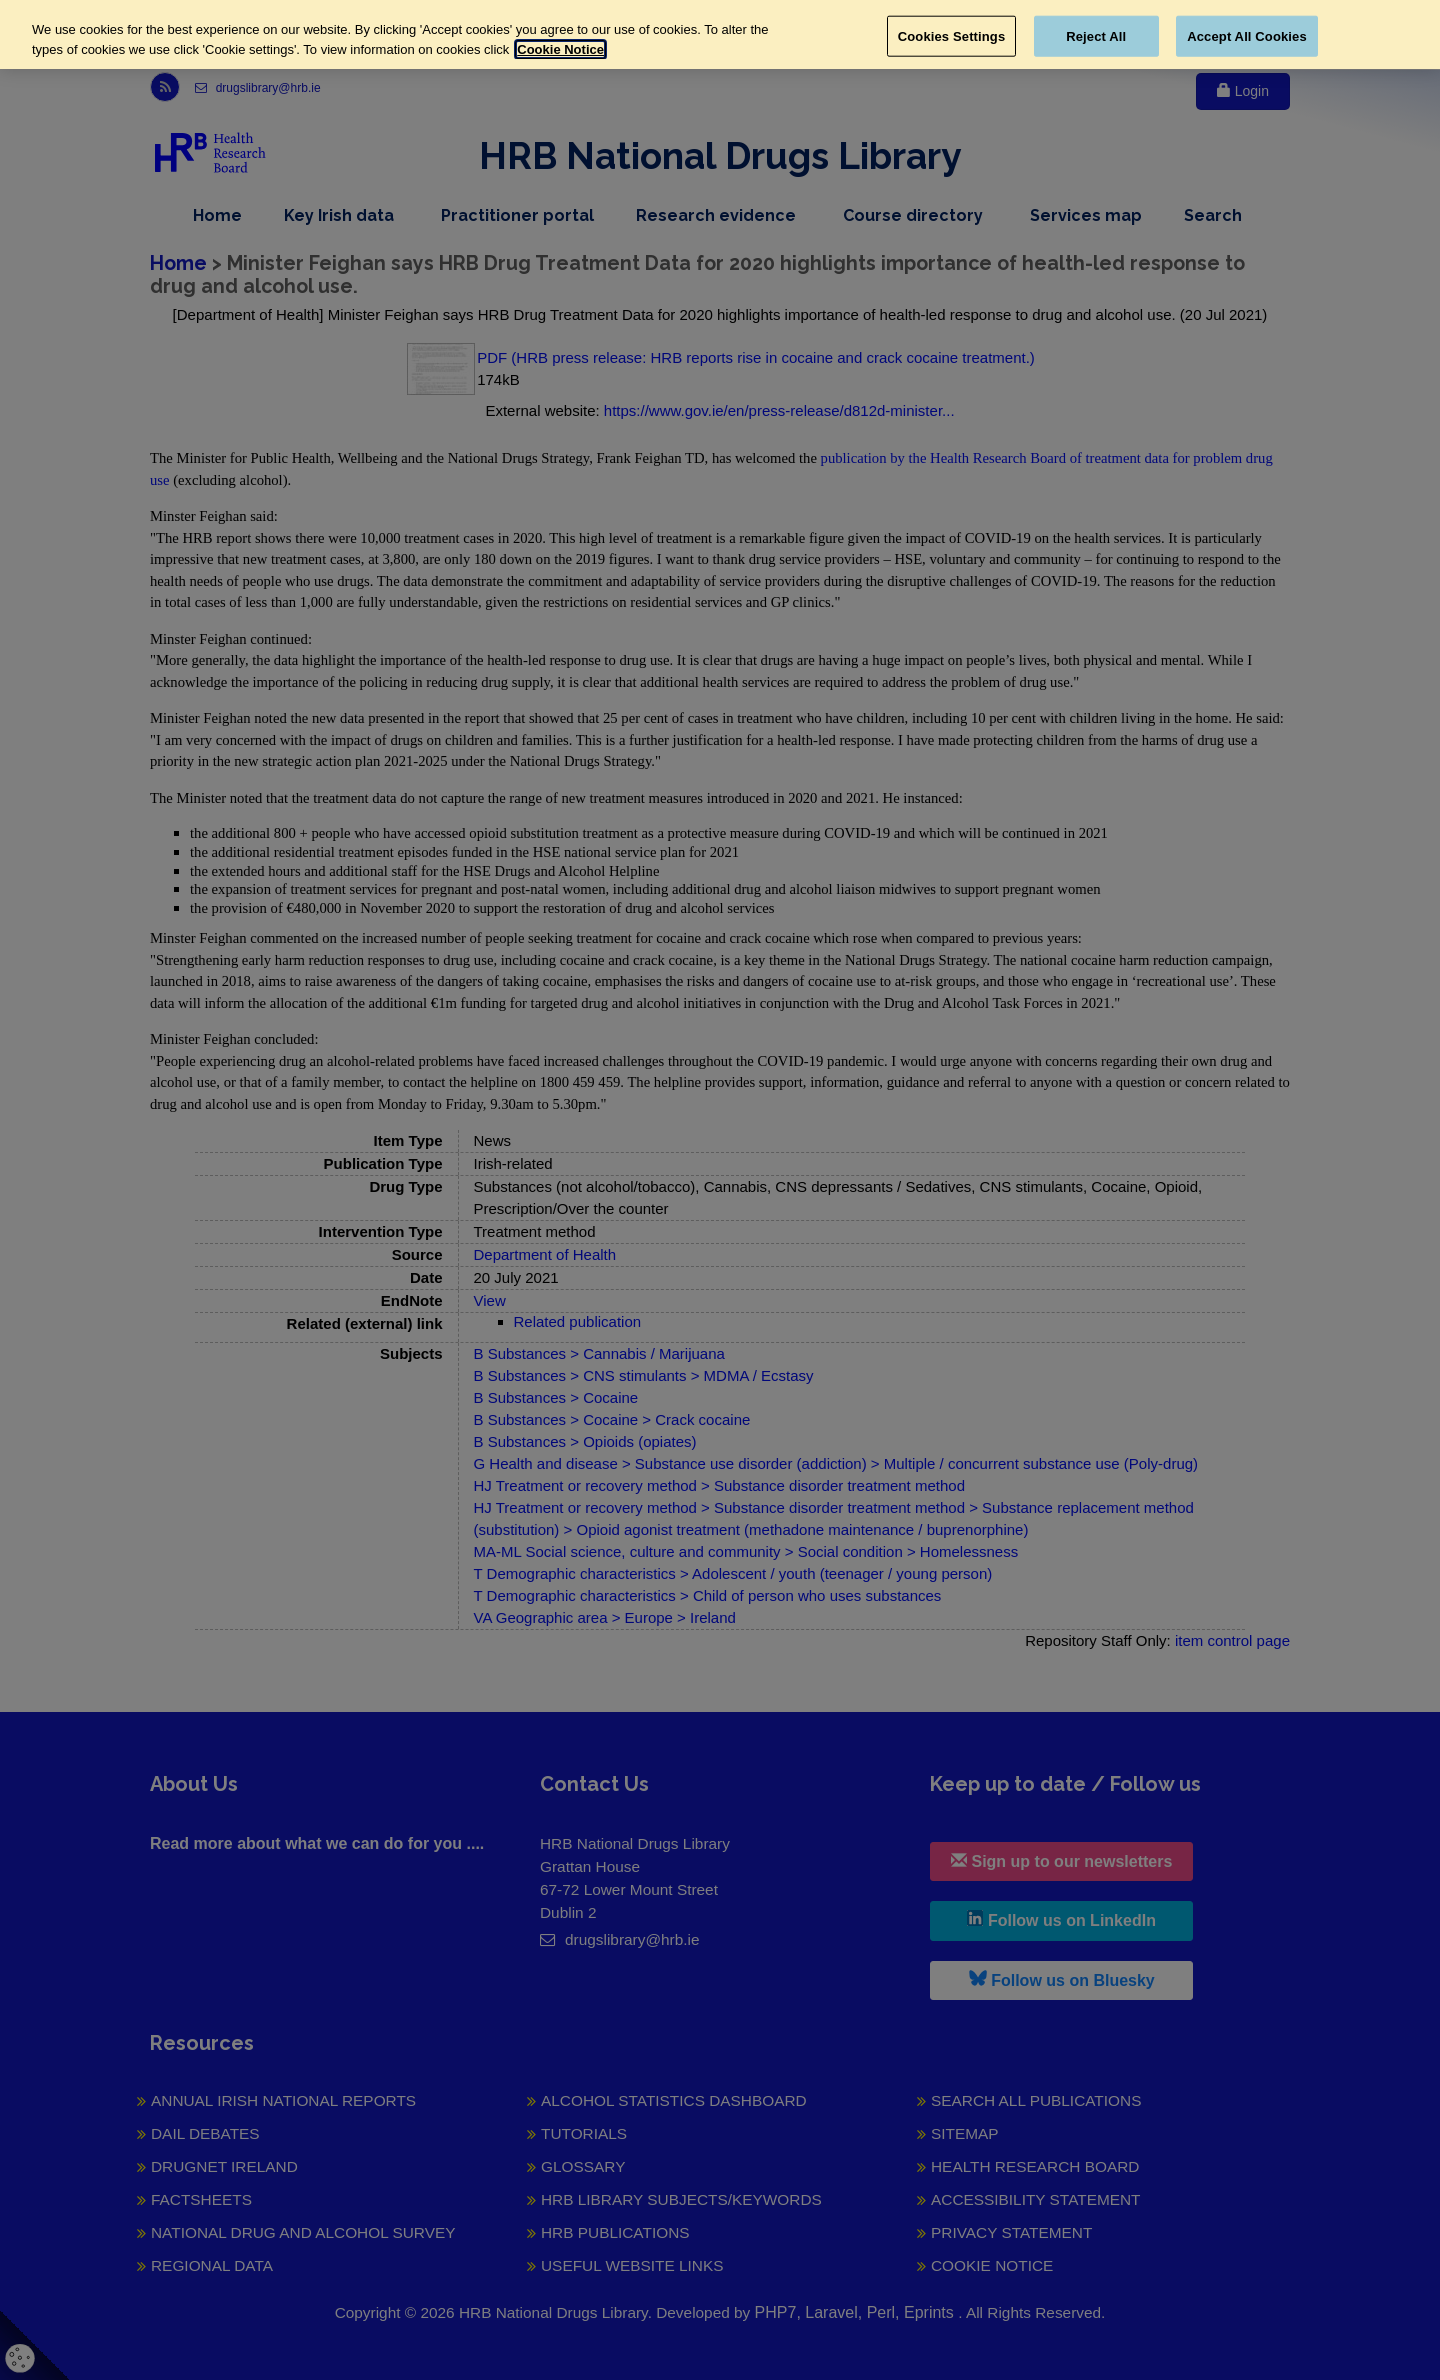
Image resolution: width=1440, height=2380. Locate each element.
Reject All (1096, 35)
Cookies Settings (952, 35)
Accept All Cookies (1247, 35)
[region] (720, 34)
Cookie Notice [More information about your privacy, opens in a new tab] (560, 49)
